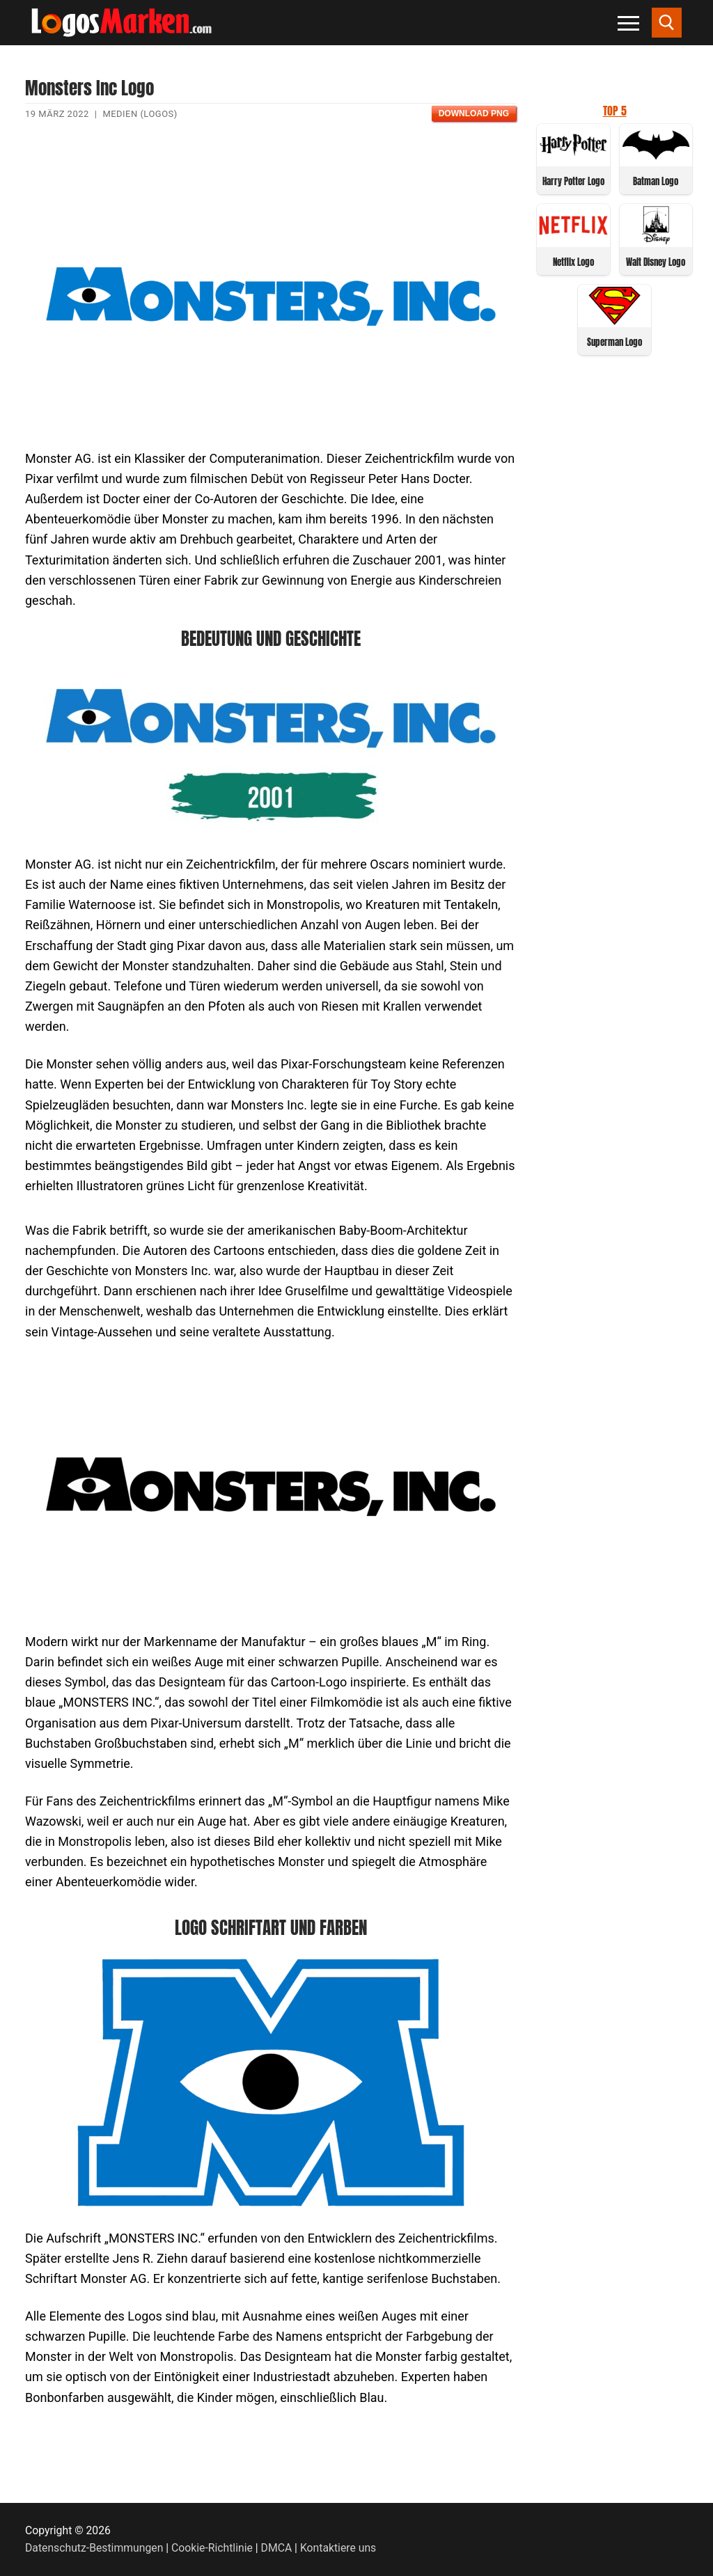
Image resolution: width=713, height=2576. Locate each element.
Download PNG (474, 113)
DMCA (276, 2547)
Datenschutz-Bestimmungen (94, 2547)
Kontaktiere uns (338, 2547)
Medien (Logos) (139, 114)
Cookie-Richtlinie (212, 2547)
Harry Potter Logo (573, 181)
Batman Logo (655, 181)
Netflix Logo (573, 262)
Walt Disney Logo (655, 262)
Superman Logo (614, 342)
